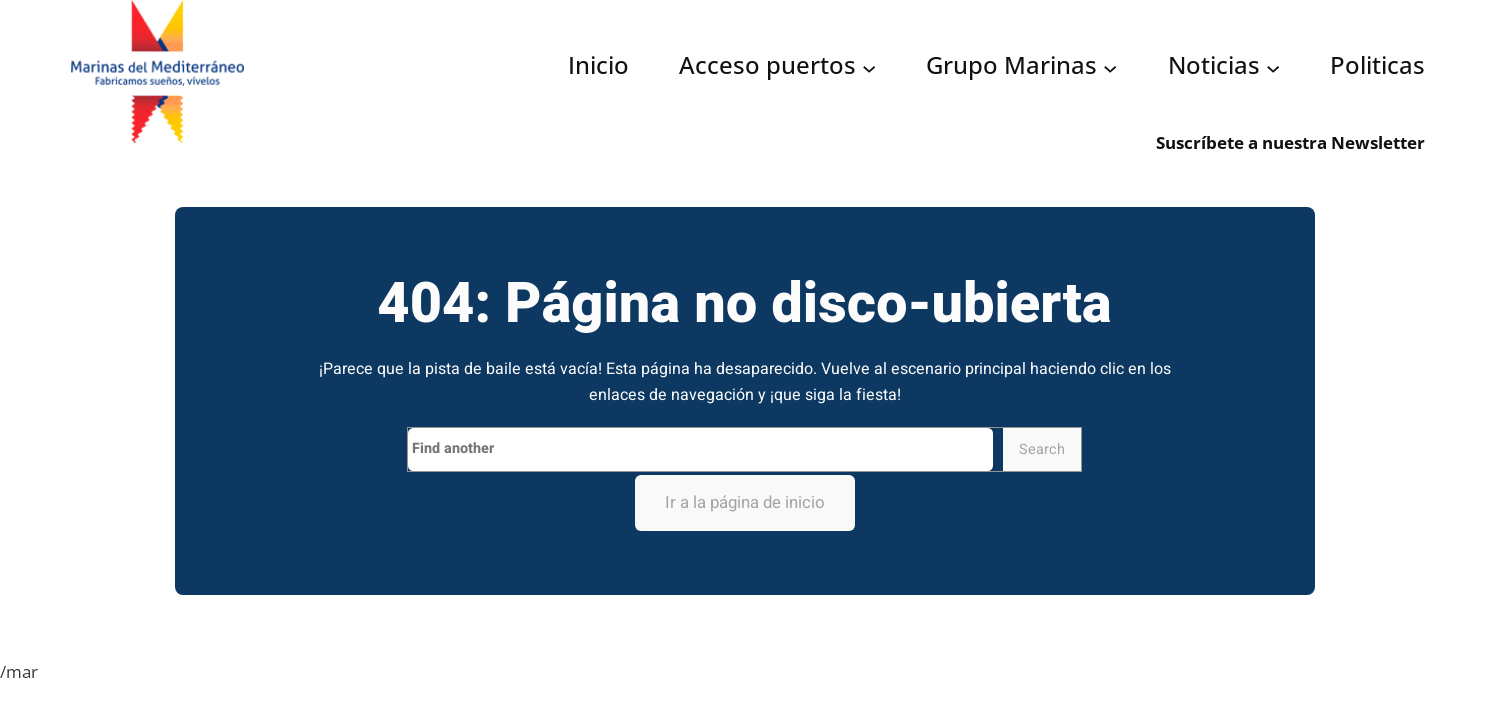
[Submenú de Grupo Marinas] (1110, 67)
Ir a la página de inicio (745, 502)
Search (1042, 449)
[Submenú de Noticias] (1273, 67)
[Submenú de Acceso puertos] (869, 67)
